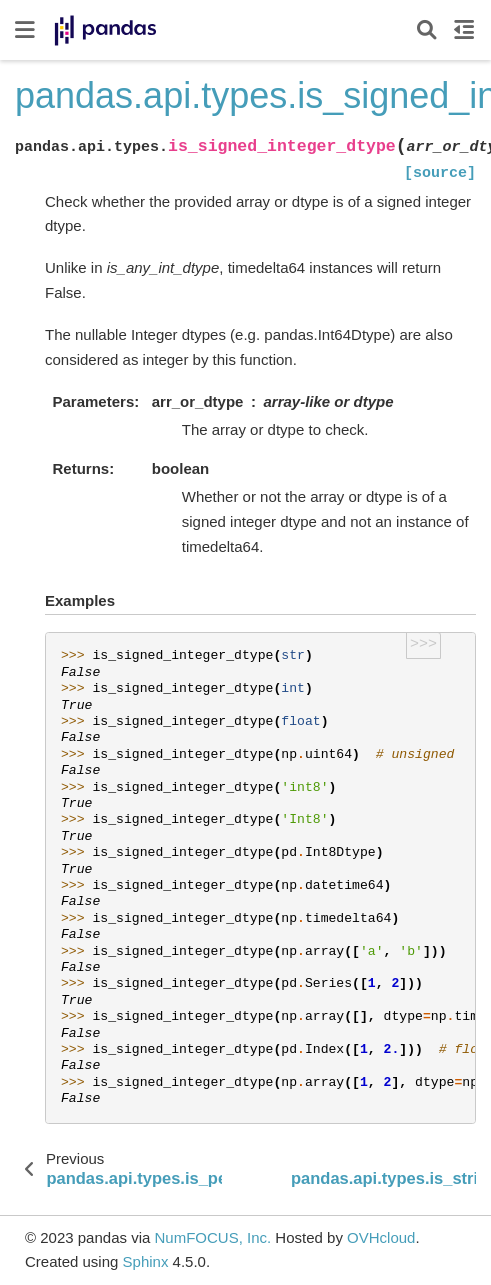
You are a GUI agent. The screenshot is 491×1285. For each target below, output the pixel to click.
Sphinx (146, 1261)
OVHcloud (381, 1237)
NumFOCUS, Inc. (212, 1237)
